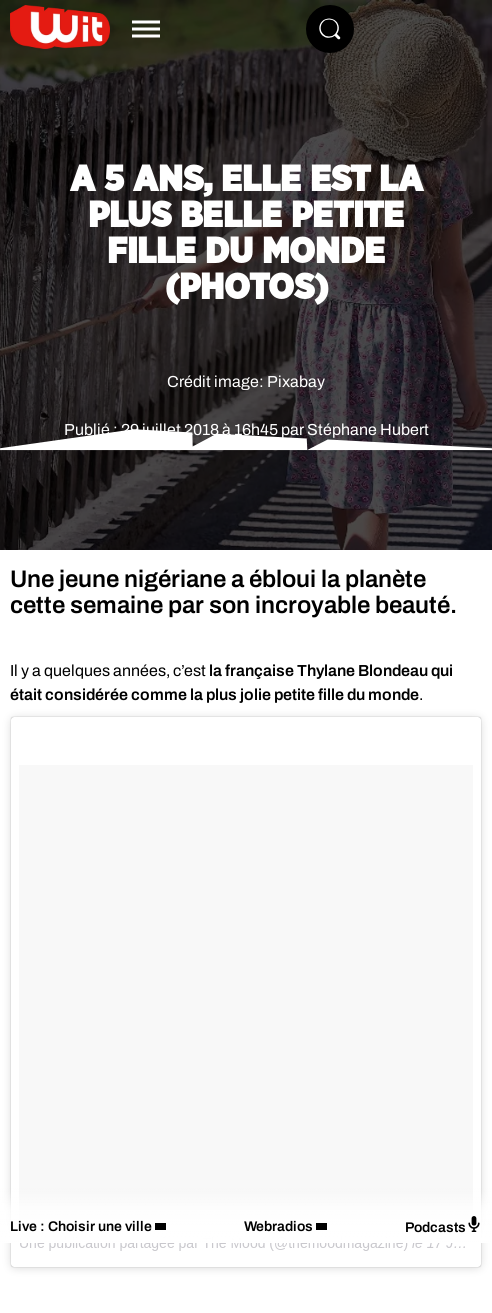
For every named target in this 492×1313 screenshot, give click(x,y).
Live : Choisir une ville (81, 1226)
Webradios (278, 1226)
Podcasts (443, 1225)
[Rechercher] (330, 29)
